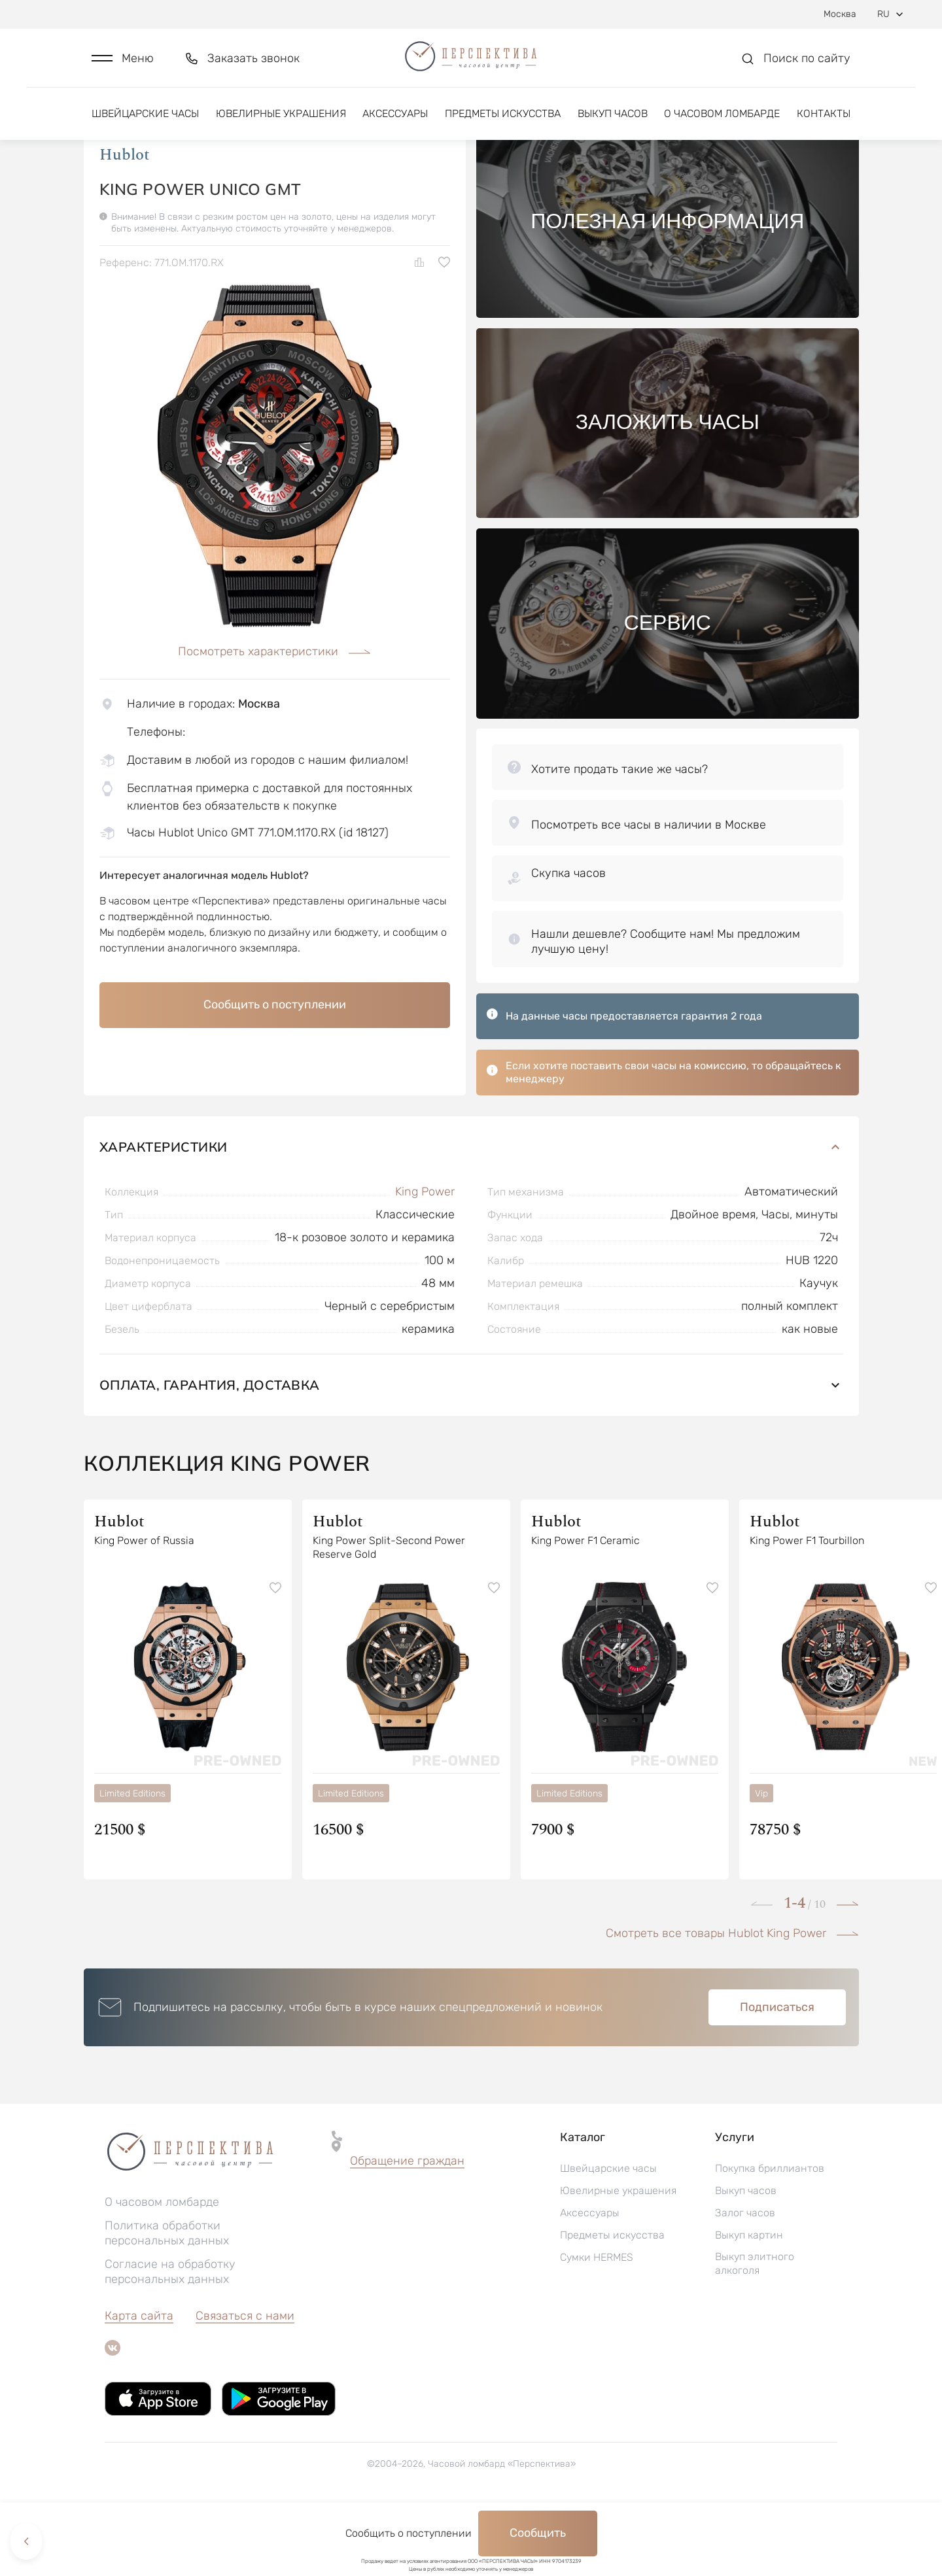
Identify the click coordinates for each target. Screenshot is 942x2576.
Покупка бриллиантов (769, 2235)
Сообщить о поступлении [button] (274, 1072)
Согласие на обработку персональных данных (170, 2339)
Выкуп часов (613, 122)
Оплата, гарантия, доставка (471, 1452)
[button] (123, 63)
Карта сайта (139, 2383)
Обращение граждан (407, 2228)
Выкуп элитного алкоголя (754, 2331)
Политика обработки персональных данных (167, 2300)
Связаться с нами (245, 2383)
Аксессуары (395, 122)
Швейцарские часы (145, 122)
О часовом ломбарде (722, 122)
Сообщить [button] (538, 2533)
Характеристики (471, 1214)
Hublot (124, 221)
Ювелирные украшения (281, 122)
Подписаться (777, 2074)
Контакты (823, 122)
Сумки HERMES (596, 2324)
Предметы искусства (503, 122)
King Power (425, 1259)
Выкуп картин (749, 2302)
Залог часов (745, 2280)
